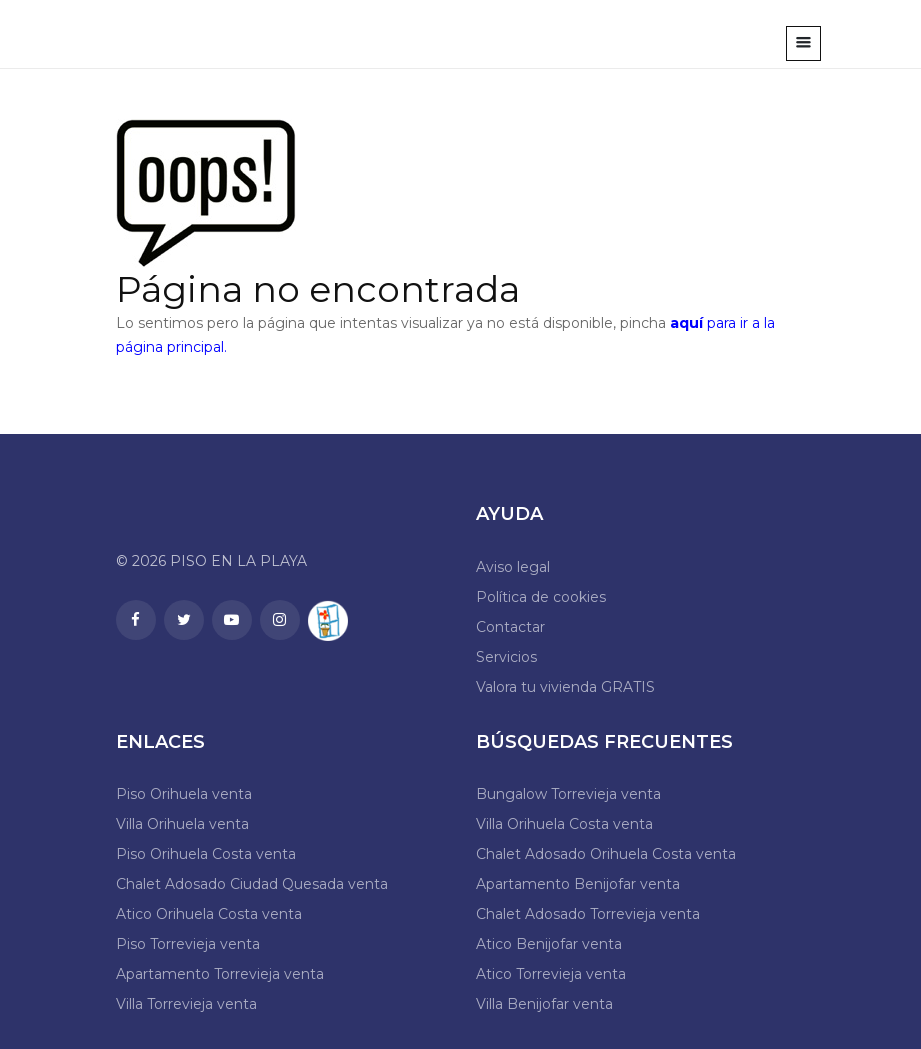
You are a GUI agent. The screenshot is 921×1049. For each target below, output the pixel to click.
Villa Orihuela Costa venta (564, 824)
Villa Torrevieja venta (186, 1004)
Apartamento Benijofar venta (578, 884)
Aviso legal (513, 567)
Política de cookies (541, 597)
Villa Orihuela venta (182, 824)
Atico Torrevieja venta (551, 974)
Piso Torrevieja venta (188, 944)
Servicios (506, 657)
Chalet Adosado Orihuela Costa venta (606, 854)
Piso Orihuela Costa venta (206, 854)
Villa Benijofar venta (544, 1004)
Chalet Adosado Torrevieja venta (588, 914)
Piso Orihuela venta (184, 794)
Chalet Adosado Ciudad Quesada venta (252, 884)
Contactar (510, 627)
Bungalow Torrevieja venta (568, 794)
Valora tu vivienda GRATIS (565, 687)
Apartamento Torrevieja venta (220, 974)
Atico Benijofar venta (549, 944)
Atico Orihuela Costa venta (209, 914)
